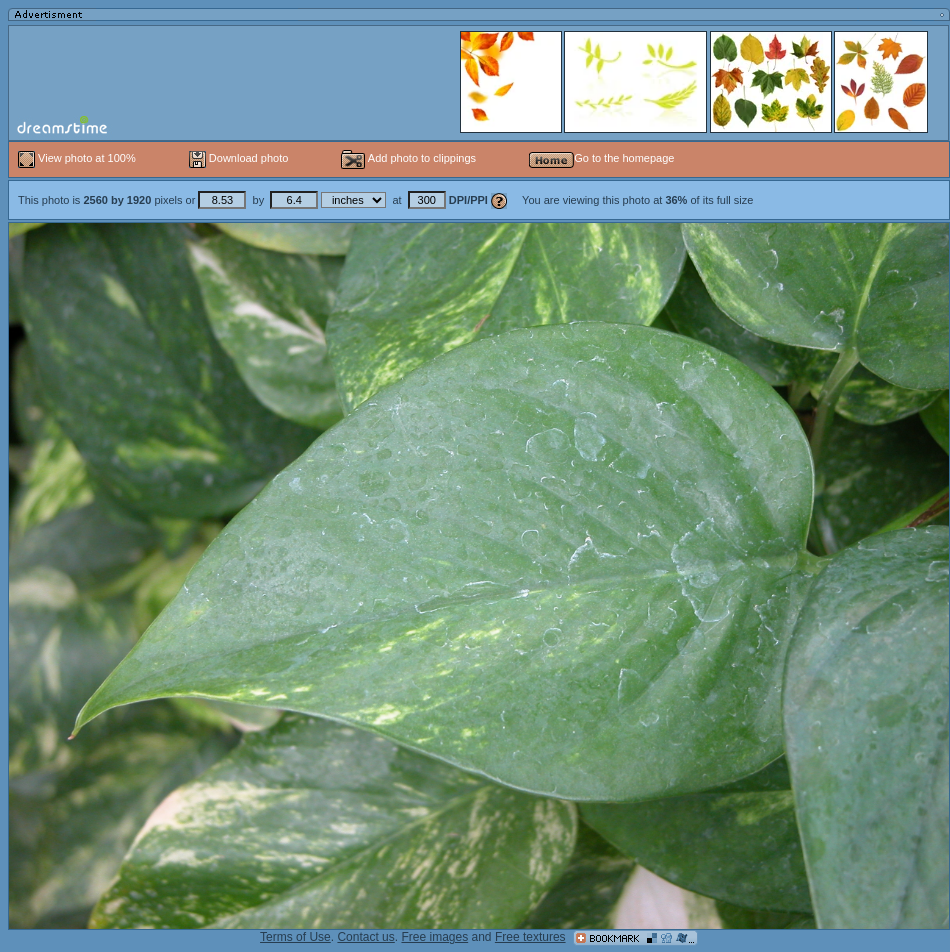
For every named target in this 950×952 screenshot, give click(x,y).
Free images (434, 937)
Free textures (530, 937)
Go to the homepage (601, 158)
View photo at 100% (78, 158)
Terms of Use (295, 937)
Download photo (239, 158)
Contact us (365, 937)
